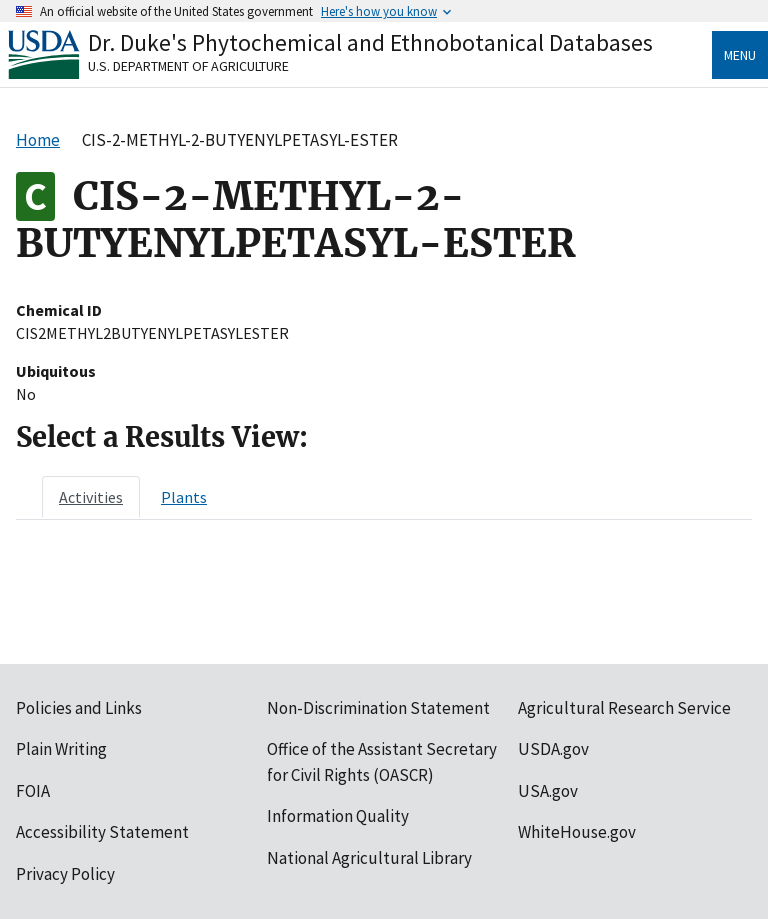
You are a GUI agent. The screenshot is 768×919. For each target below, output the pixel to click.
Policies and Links (79, 708)
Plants (184, 497)
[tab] (91, 497)
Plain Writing (61, 749)
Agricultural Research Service (624, 708)
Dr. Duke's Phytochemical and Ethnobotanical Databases (370, 42)
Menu (740, 55)
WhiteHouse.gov (577, 832)
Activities (91, 497)
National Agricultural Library (369, 858)
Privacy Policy (65, 874)
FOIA (33, 791)
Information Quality (338, 816)
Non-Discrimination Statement (378, 708)
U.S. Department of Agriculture (188, 66)
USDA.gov (553, 749)
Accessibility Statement (102, 832)
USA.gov (548, 791)
